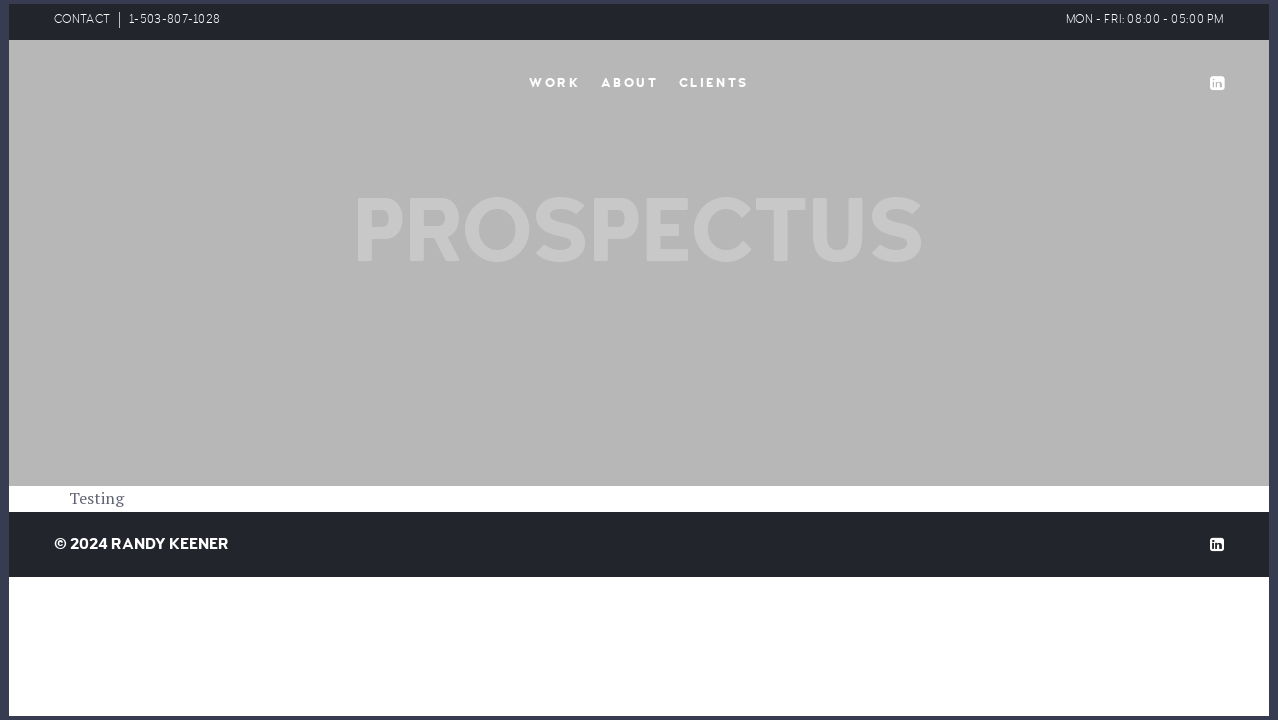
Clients (714, 83)
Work (554, 83)
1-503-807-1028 (174, 19)
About (630, 83)
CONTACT (82, 19)
